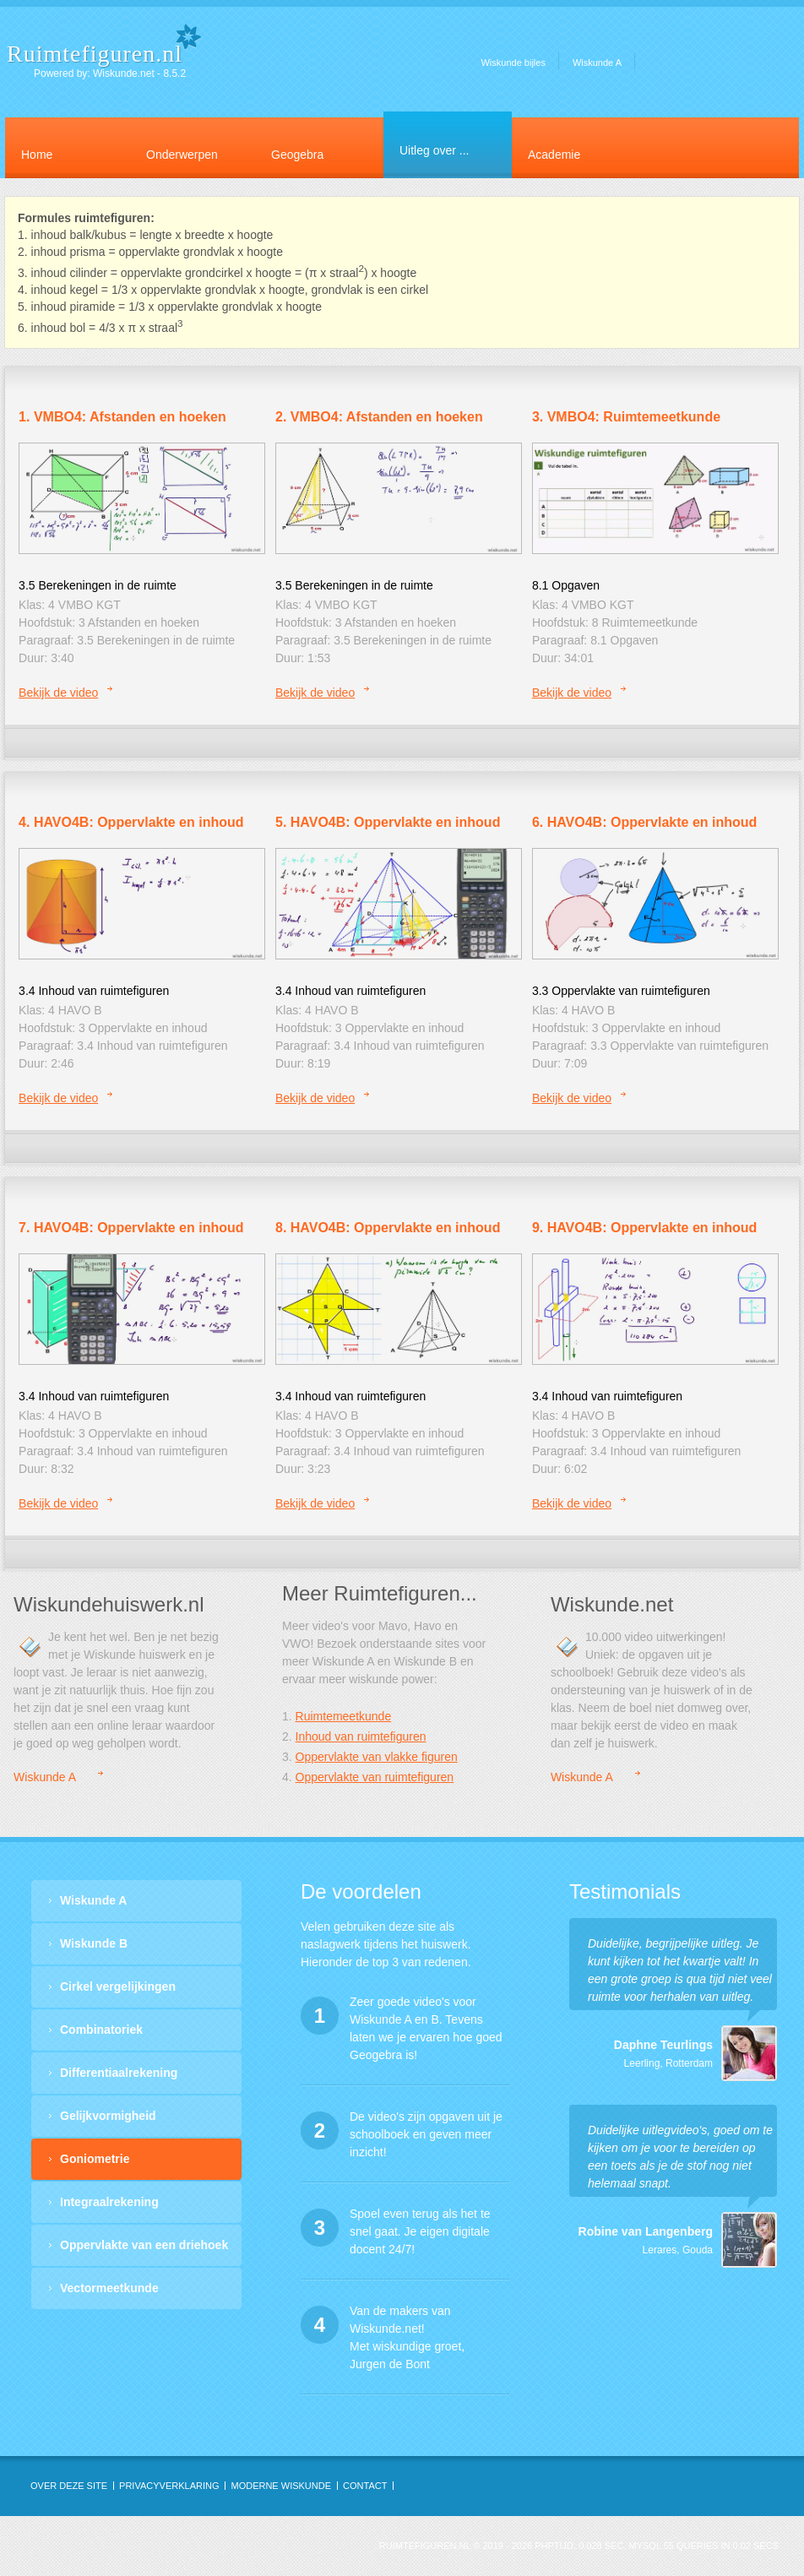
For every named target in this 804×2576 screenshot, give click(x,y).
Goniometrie (94, 2159)
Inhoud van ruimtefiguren (361, 1736)
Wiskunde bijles (513, 62)
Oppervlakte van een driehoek (144, 2245)
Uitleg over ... (434, 150)
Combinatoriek (101, 2029)
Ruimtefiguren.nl (94, 54)
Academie (554, 154)
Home (36, 154)
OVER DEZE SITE (68, 2486)
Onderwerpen (182, 154)
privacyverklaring (169, 2486)
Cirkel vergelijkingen (118, 1986)
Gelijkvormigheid (108, 2115)
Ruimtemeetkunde (344, 1716)
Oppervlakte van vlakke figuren (377, 1757)
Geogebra (297, 154)
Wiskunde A (597, 62)
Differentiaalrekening (118, 2072)
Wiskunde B (94, 1943)
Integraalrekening (109, 2202)
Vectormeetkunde (109, 2288)
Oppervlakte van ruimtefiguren (375, 1777)
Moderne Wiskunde (281, 2486)
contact (365, 2486)
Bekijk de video (58, 692)
